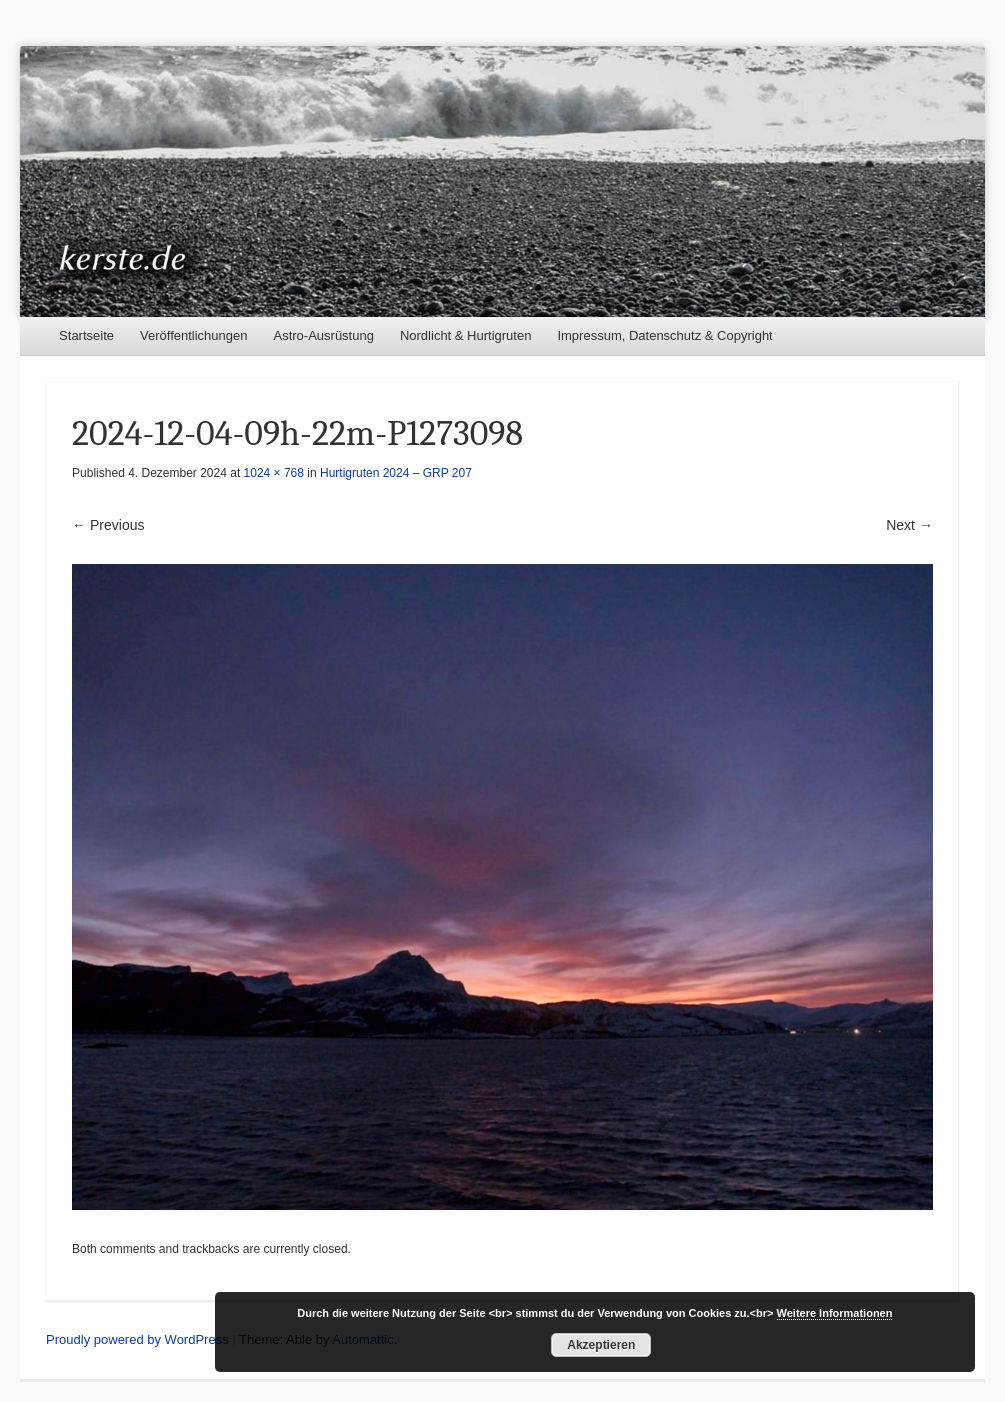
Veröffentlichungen (193, 335)
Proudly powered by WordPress (137, 1339)
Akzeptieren (601, 1345)
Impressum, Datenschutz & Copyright (664, 335)
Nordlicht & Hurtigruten (466, 335)
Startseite (86, 335)
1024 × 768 (274, 473)
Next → (909, 525)
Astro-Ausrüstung (323, 335)
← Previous (108, 525)
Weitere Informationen (835, 1313)
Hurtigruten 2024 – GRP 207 (396, 473)
